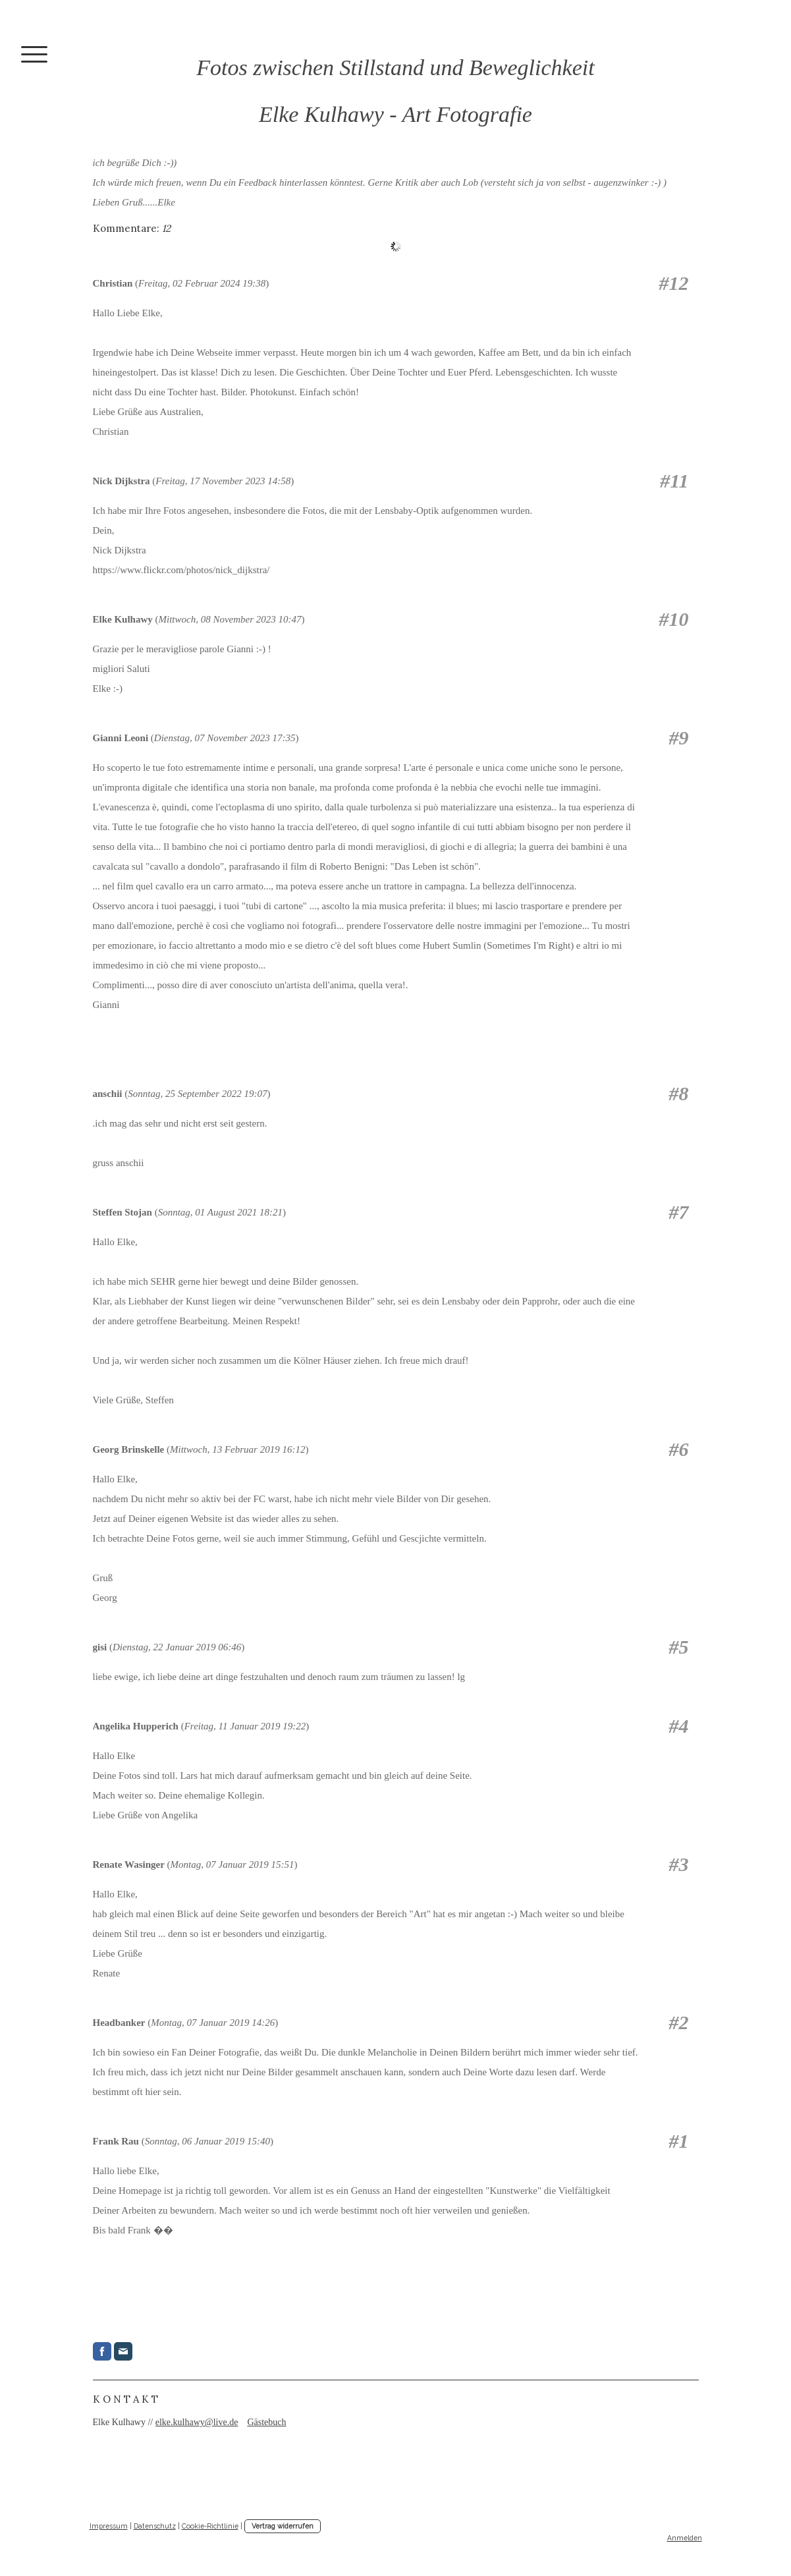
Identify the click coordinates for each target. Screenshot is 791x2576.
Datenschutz (155, 2526)
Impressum (109, 2526)
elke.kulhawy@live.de (196, 2422)
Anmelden (684, 2538)
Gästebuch (266, 2422)
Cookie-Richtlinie (210, 2526)
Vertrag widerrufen (283, 2526)
